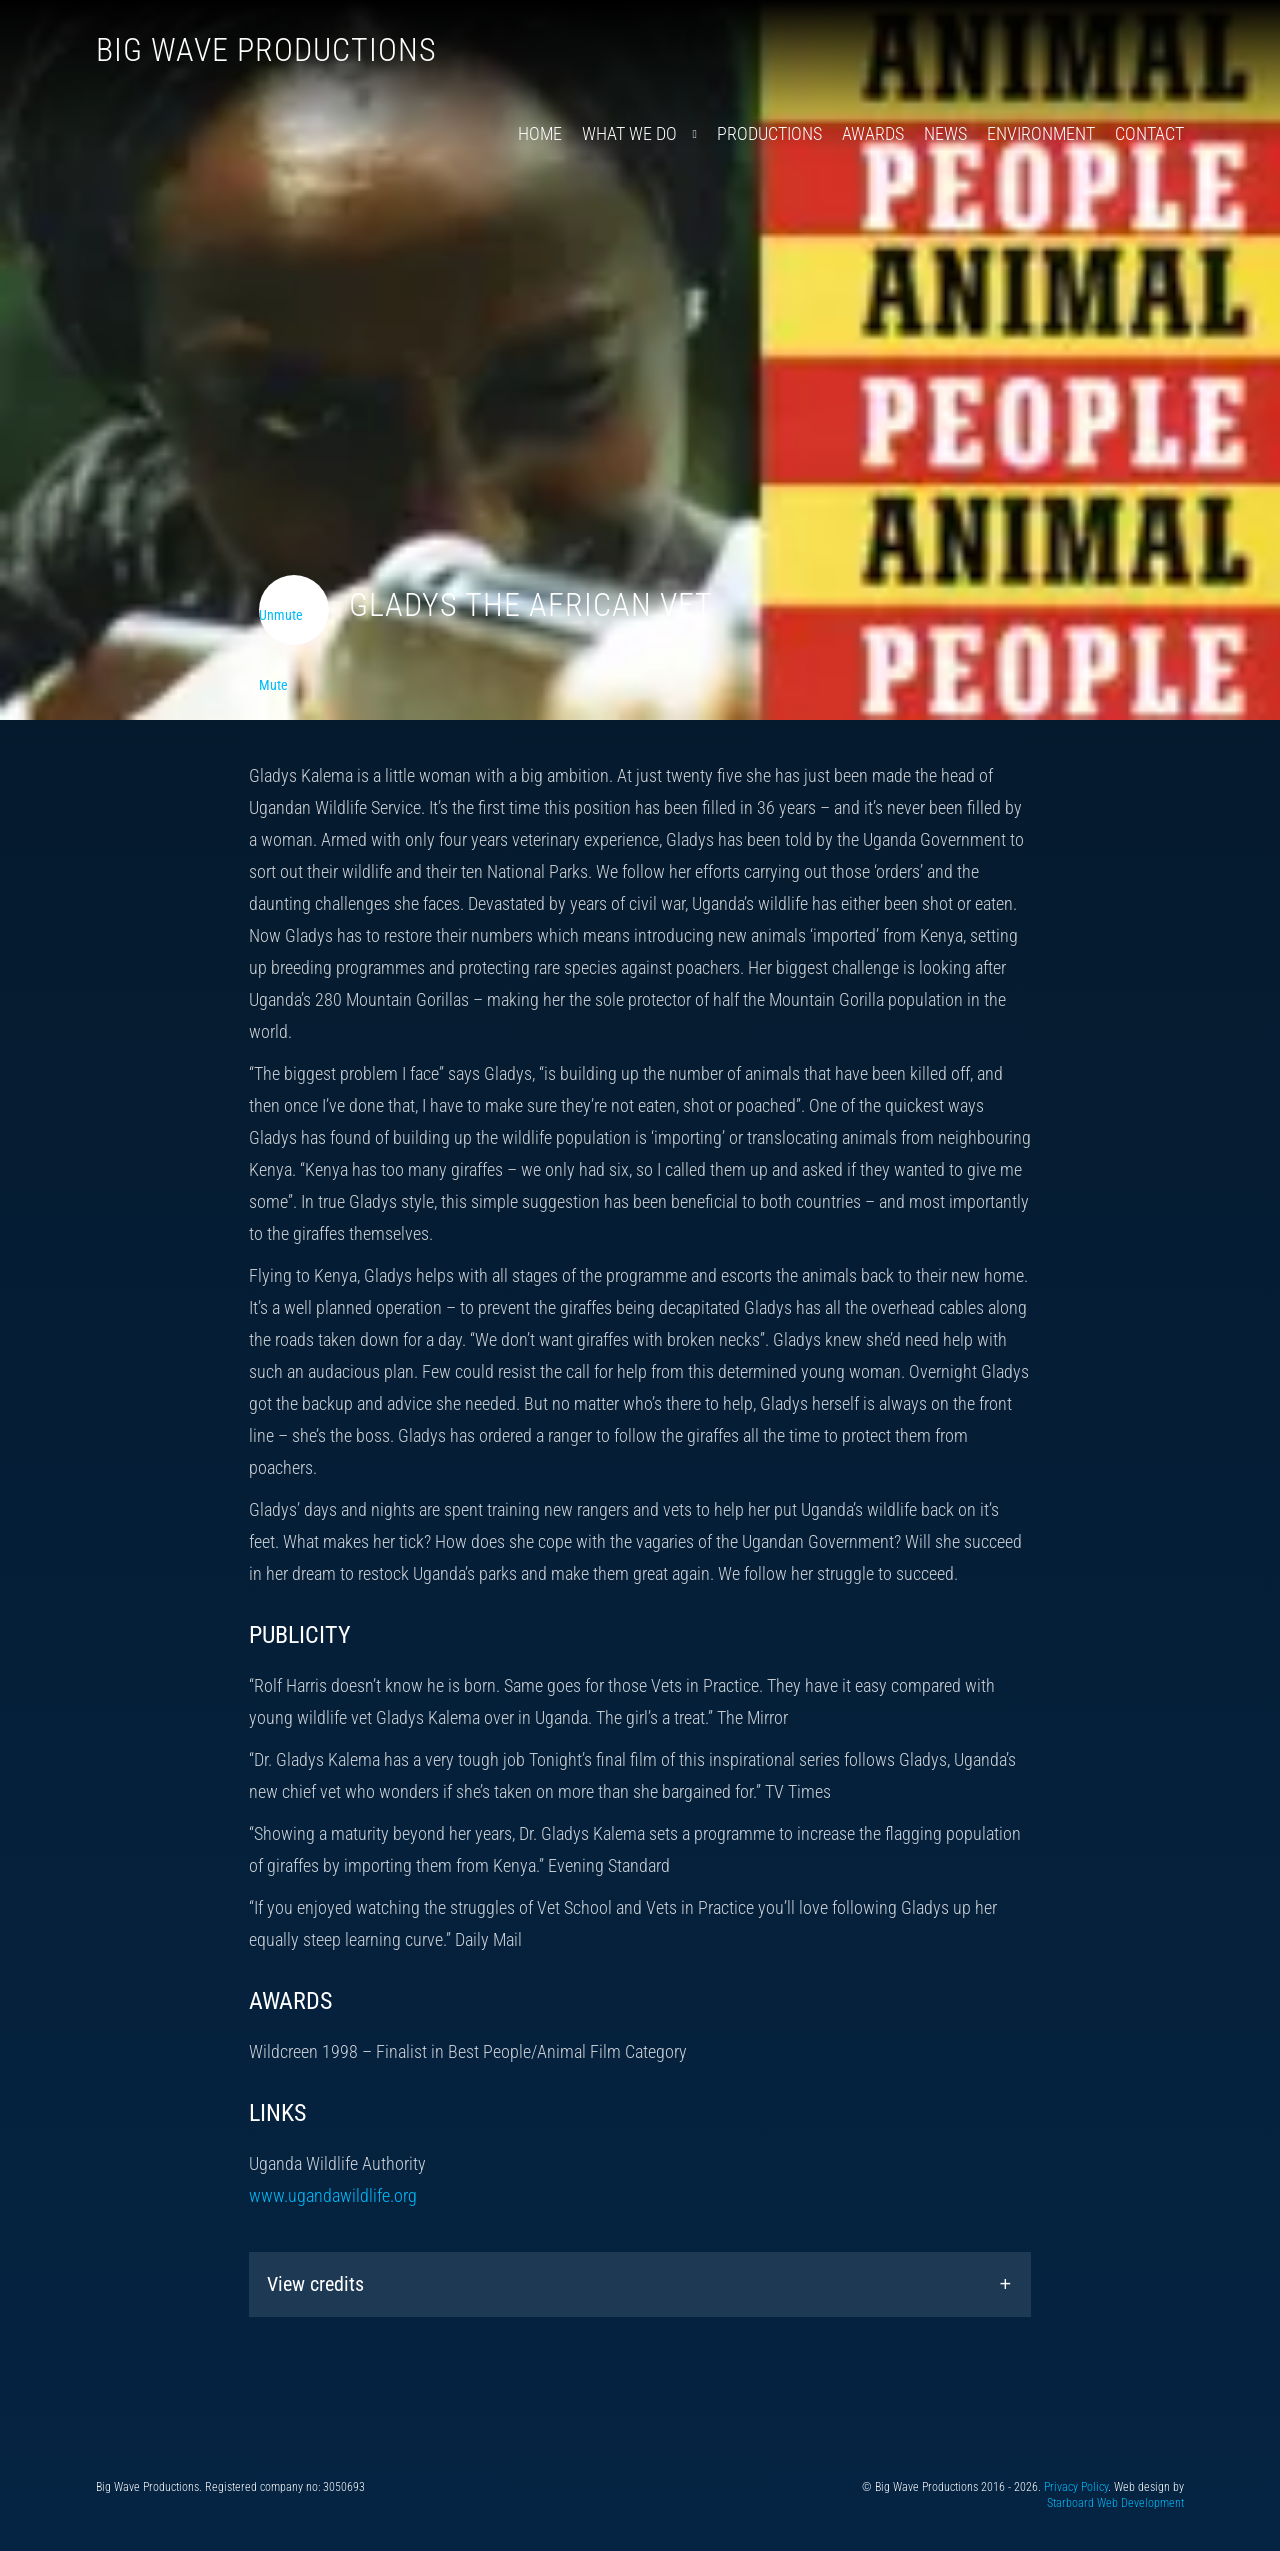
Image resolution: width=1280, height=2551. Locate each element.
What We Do (629, 133)
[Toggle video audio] (294, 610)
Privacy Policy (1076, 2487)
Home (540, 133)
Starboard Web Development (1115, 2503)
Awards (873, 133)
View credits (315, 2284)
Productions (769, 133)
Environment (1041, 133)
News (945, 133)
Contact (1149, 133)
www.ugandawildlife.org (333, 2195)
